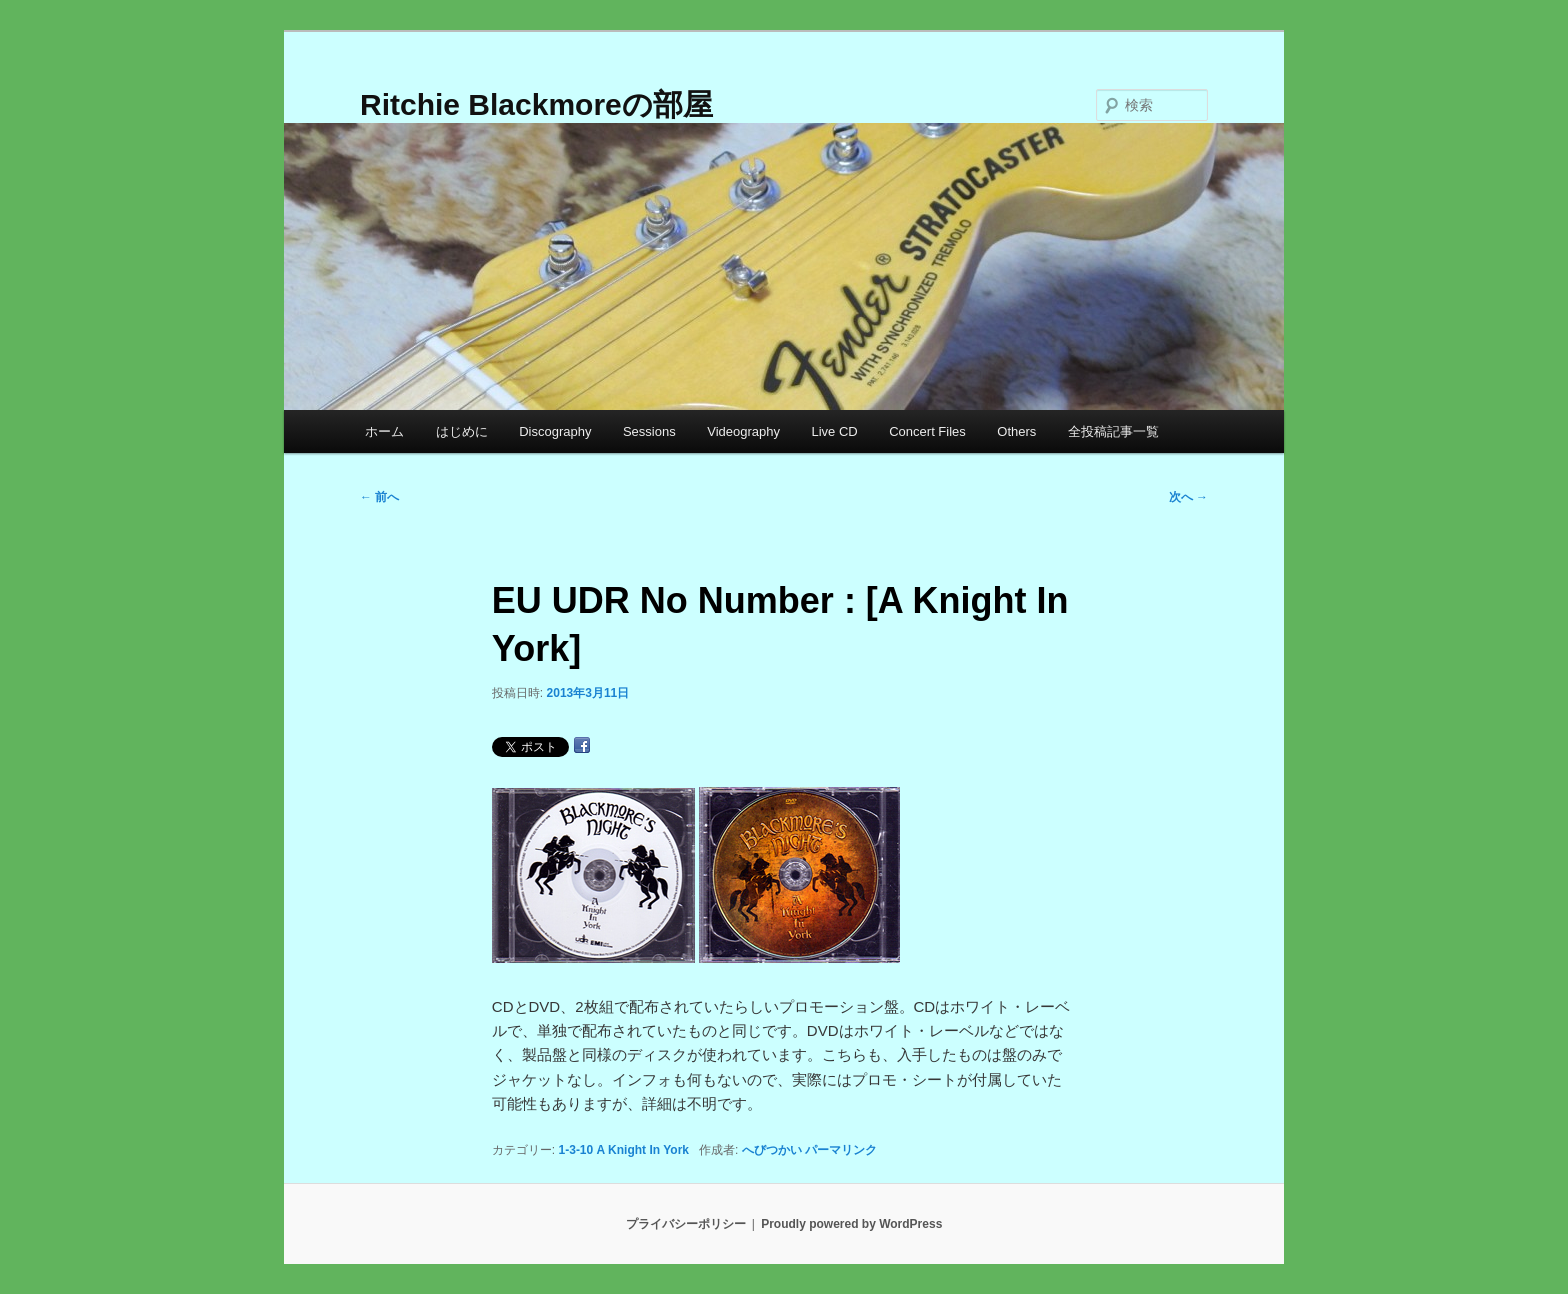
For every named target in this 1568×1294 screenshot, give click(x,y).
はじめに (462, 431)
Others (1016, 431)
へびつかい (772, 1150)
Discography (555, 431)
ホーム (384, 431)
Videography (743, 431)
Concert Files (927, 431)
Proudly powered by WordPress (851, 1224)
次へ (1188, 497)
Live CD (834, 431)
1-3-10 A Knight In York (624, 1150)
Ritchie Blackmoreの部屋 (536, 104)
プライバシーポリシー (686, 1224)
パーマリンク (841, 1150)
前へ (379, 497)
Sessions (649, 431)
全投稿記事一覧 (1113, 431)
